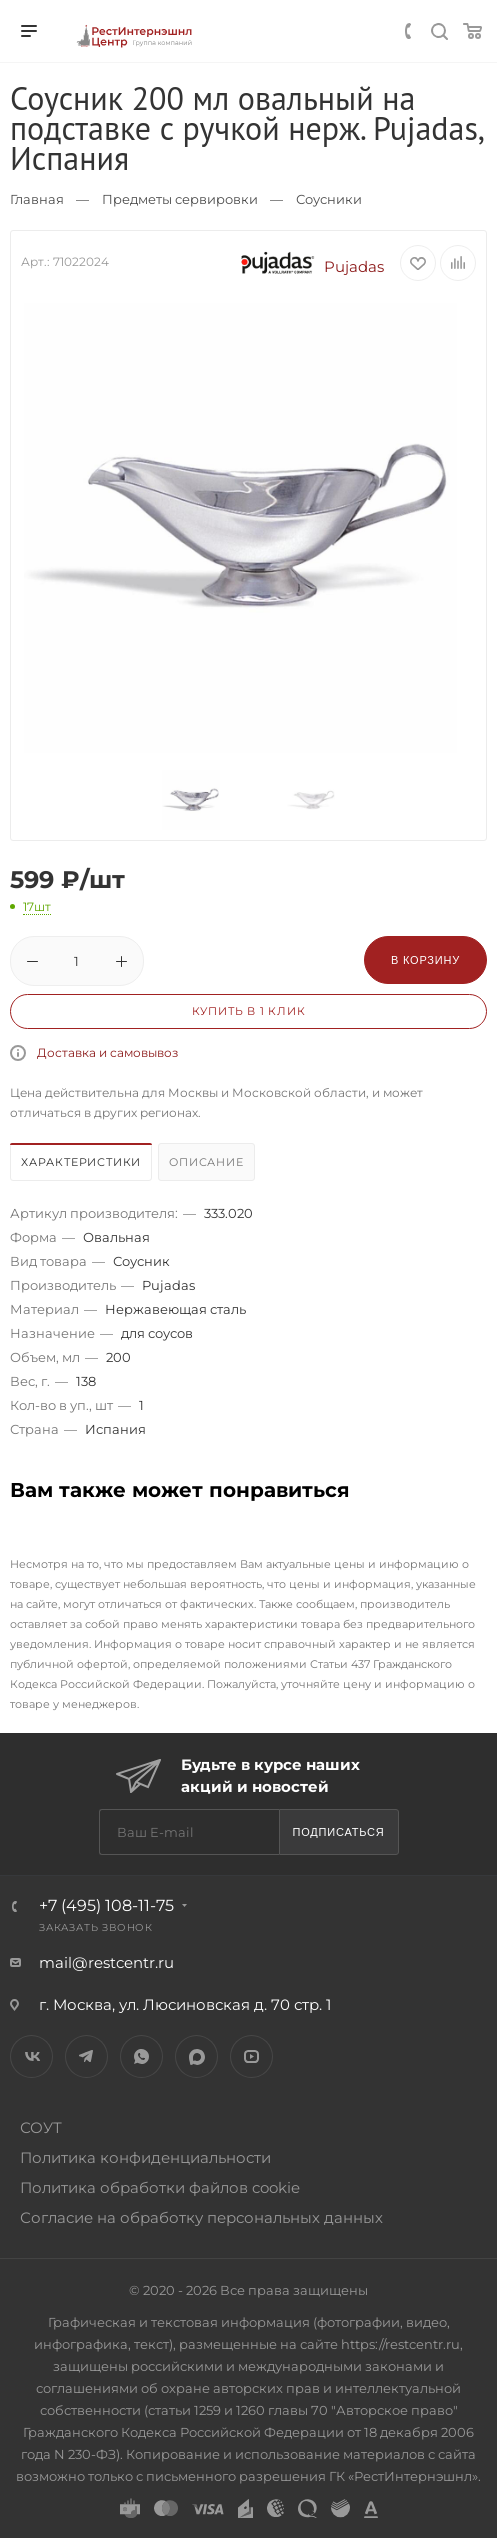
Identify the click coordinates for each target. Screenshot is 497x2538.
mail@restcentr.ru (106, 1962)
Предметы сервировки (180, 199)
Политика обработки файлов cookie (160, 2187)
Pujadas (307, 266)
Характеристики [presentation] (81, 1162)
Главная (37, 199)
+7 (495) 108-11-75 (106, 1905)
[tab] (82, 1164)
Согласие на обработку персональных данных (201, 2217)
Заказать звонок (96, 1927)
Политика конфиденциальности (145, 2157)
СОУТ (41, 2127)
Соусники (329, 199)
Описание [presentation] (206, 1162)
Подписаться (338, 1832)
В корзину (425, 960)
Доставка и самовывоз (107, 1052)
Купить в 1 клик (249, 1011)
